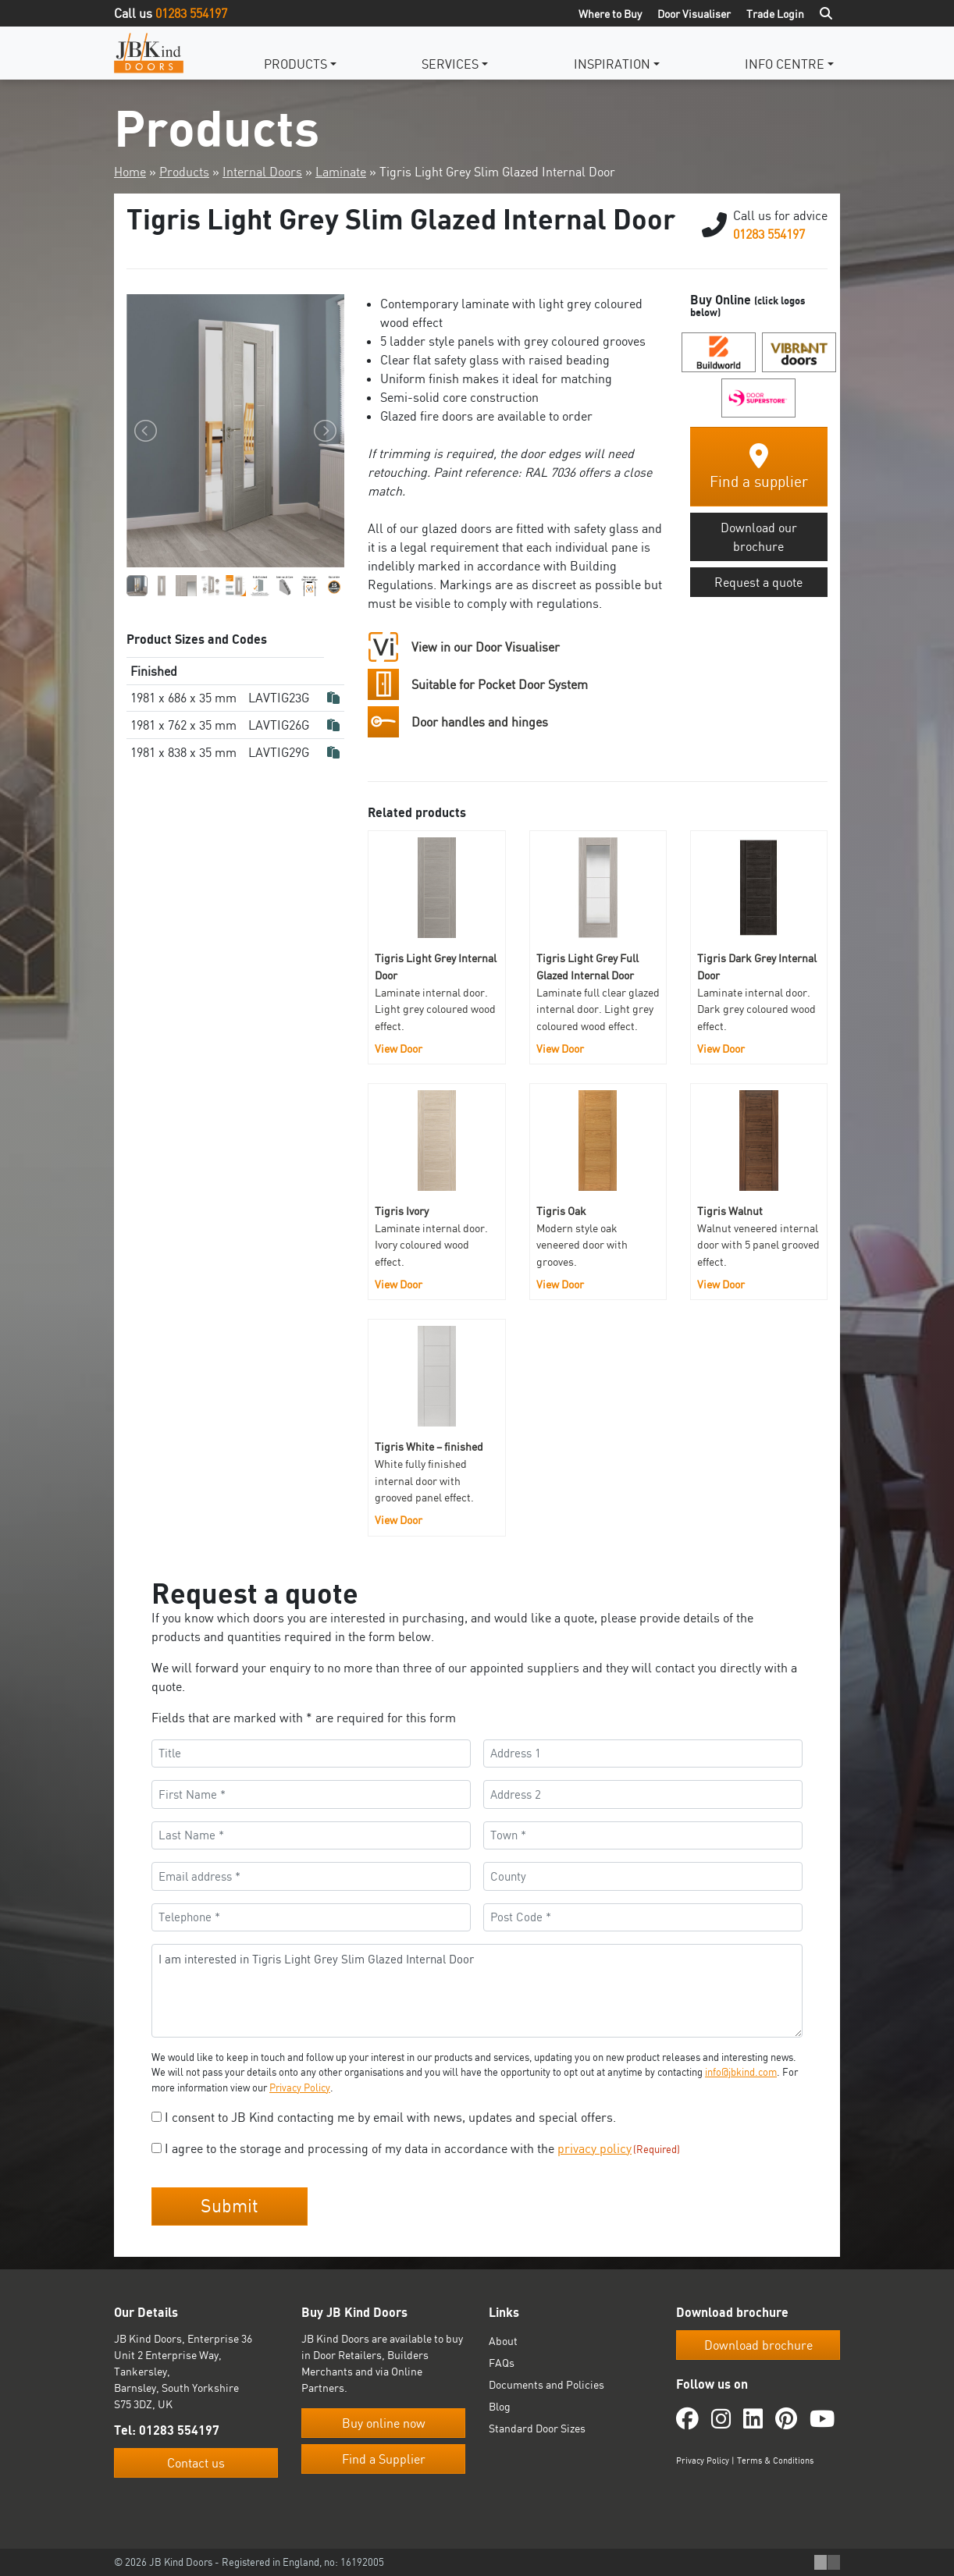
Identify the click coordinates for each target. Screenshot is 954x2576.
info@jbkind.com (741, 2072)
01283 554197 (191, 13)
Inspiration (612, 64)
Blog (500, 2406)
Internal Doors (262, 171)
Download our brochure (759, 537)
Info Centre (784, 64)
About (503, 2340)
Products (295, 64)
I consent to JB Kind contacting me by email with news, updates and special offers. (390, 2117)
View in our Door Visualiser (485, 647)
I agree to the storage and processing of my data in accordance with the (422, 2148)
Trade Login (775, 13)
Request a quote (758, 582)
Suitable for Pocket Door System (499, 684)
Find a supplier (759, 467)
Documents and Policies (546, 2384)
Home (130, 171)
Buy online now (383, 2423)
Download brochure (758, 2345)
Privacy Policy (299, 2087)
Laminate (340, 171)
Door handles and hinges (479, 722)
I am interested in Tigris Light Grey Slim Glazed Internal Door (477, 1991)
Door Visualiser (694, 13)
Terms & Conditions (775, 2460)
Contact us (196, 2463)
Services (450, 64)
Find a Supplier (383, 2459)
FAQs (501, 2362)
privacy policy (594, 2148)
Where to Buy (610, 13)
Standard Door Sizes (537, 2428)
